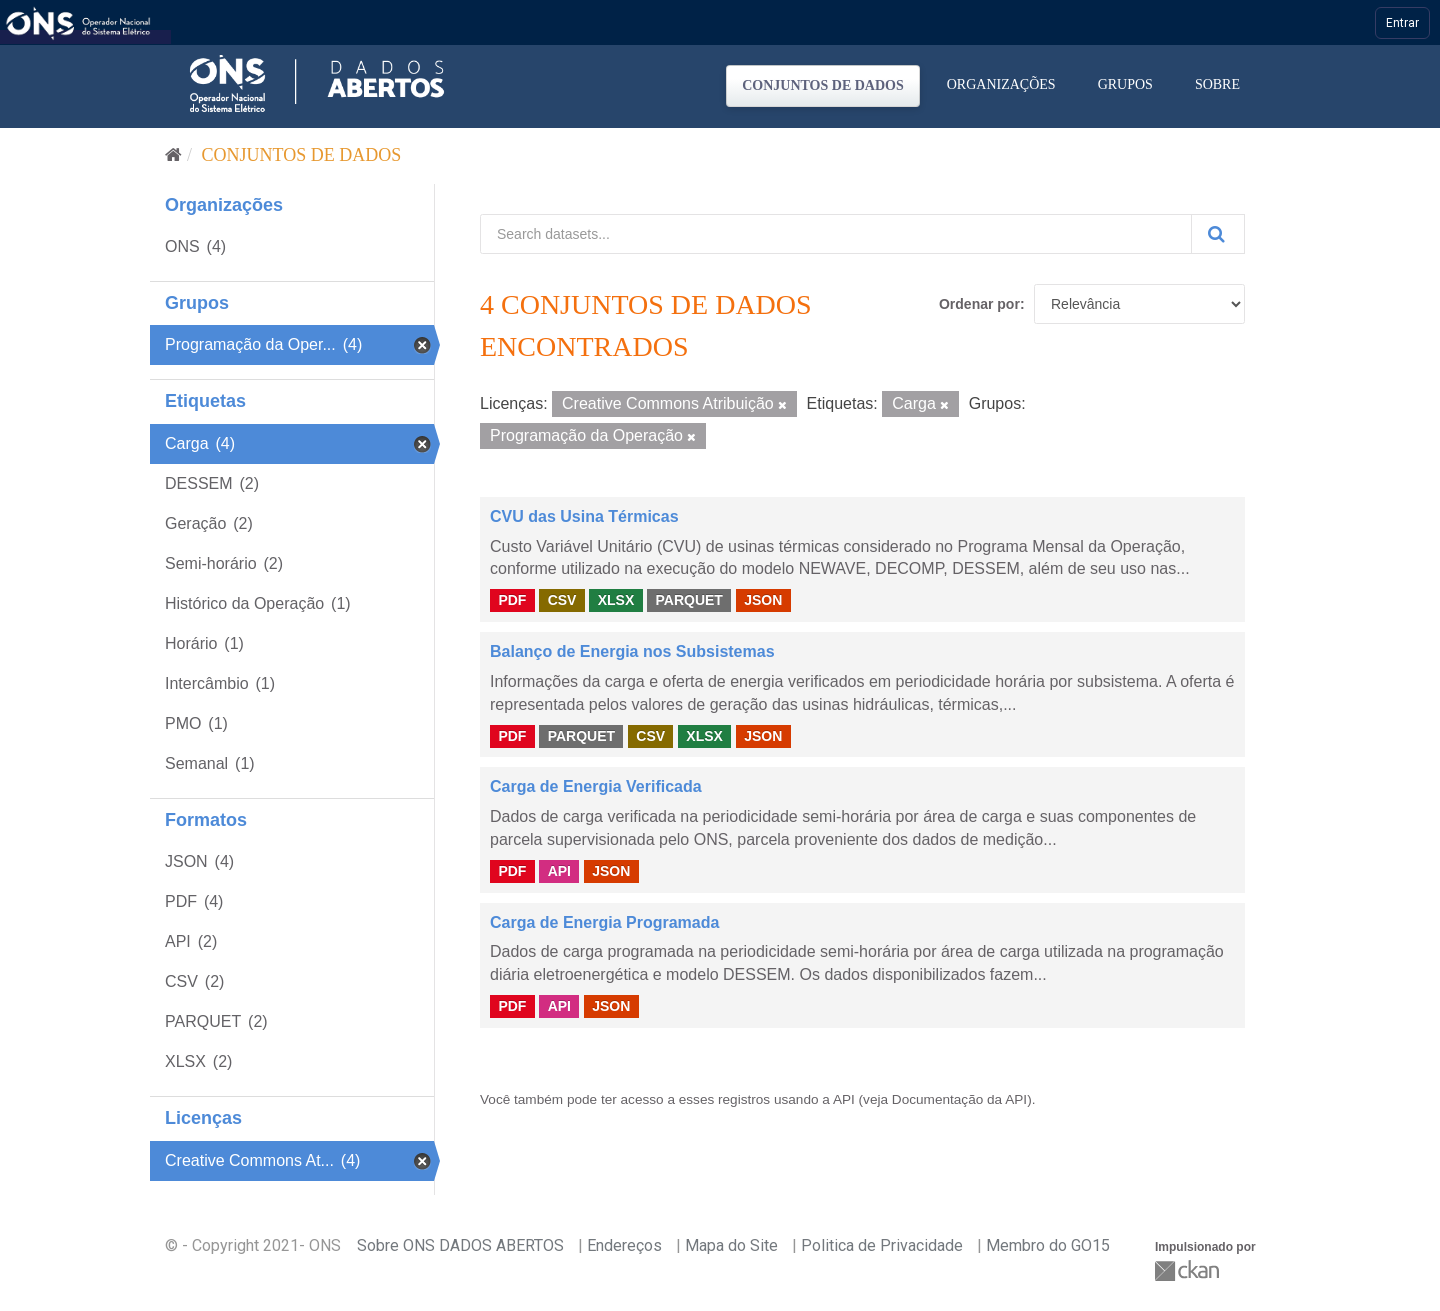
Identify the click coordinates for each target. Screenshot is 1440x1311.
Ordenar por (979, 304)
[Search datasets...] (836, 234)
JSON (763, 600)
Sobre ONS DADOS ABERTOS (460, 1245)
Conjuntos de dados (823, 85)
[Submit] (1218, 234)
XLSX (616, 600)
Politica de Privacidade (882, 1245)
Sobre (1217, 84)
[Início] (173, 155)
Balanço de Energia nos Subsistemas (632, 651)
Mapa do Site (731, 1245)
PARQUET (688, 600)
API (559, 871)
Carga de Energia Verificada (596, 786)
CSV (562, 600)
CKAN (1189, 1270)
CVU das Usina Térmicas (584, 516)
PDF (512, 600)
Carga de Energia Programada (604, 922)
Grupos (1125, 84)
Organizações (1001, 84)
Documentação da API (959, 1099)
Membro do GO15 (1048, 1245)
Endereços (624, 1245)
